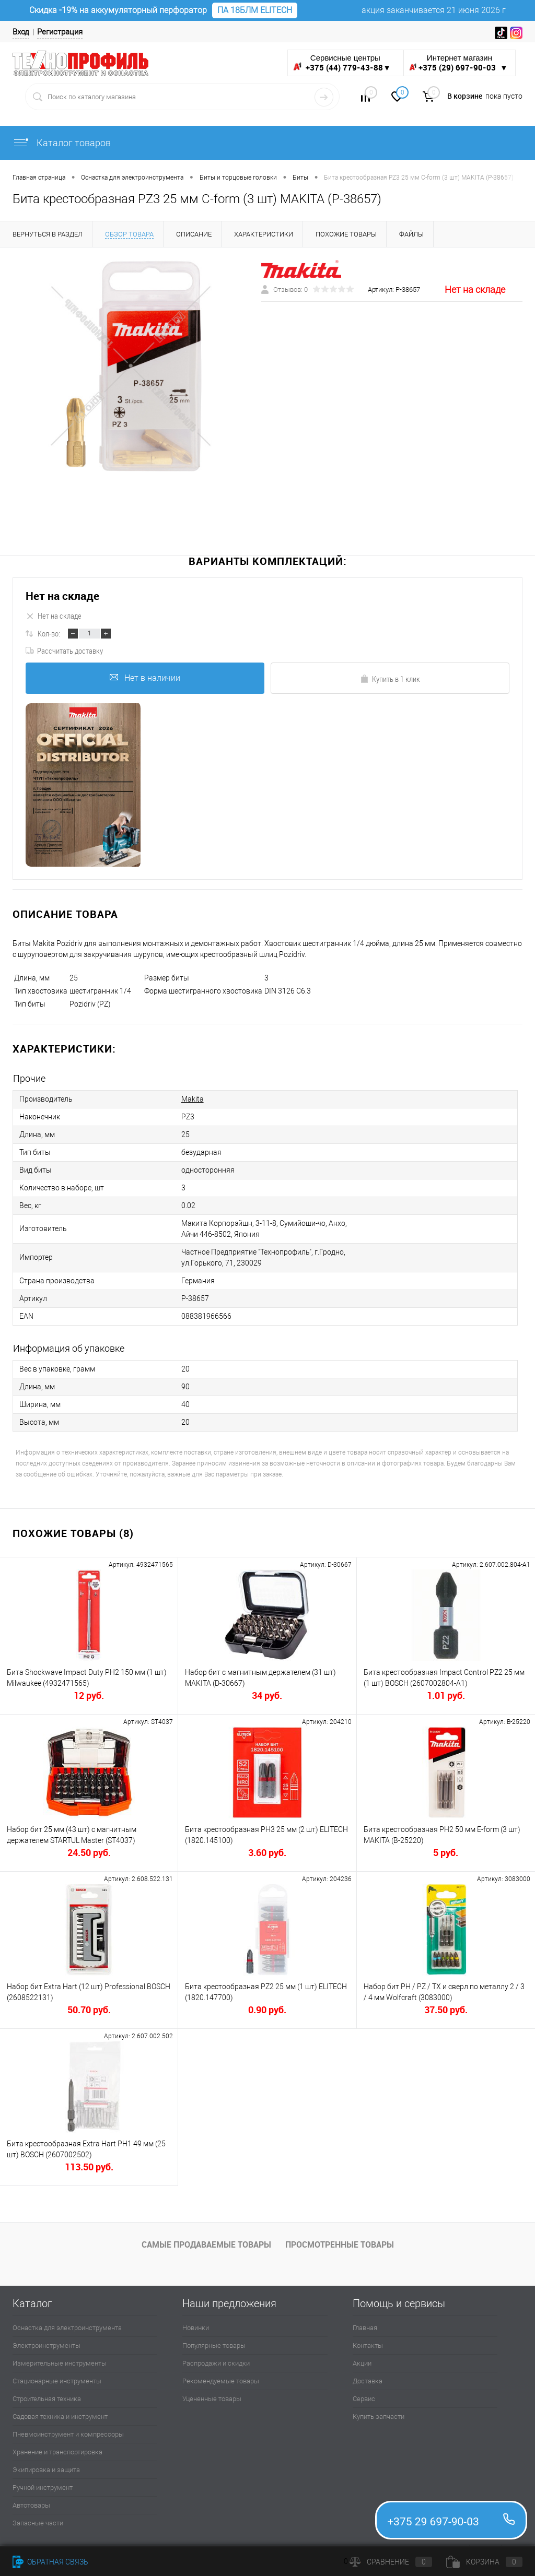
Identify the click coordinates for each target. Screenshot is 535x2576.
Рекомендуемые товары (220, 2381)
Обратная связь (50, 2562)
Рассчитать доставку (64, 650)
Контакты (368, 2345)
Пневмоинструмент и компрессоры (68, 2434)
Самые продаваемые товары (206, 2244)
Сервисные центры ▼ (342, 63)
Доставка (367, 2381)
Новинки (195, 2328)
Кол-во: (49, 633)
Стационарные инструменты (57, 2381)
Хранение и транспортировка (57, 2452)
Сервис (364, 2399)
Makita (192, 1099)
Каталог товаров (62, 142)
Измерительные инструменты (60, 2363)
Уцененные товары (211, 2399)
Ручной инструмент (43, 2487)
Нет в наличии (145, 678)
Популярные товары (214, 2345)
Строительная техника (47, 2399)
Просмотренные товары (339, 2244)
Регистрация (60, 32)
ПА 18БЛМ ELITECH (254, 10)
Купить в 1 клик (390, 678)
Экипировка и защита (46, 2470)
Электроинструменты (46, 2345)
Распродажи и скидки (216, 2363)
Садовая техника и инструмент (60, 2416)
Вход (21, 32)
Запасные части (38, 2523)
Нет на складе (62, 595)
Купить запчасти (378, 2416)
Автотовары (31, 2505)
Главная (365, 2328)
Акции (362, 2363)
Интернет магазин (459, 63)
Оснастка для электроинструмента (67, 2328)
